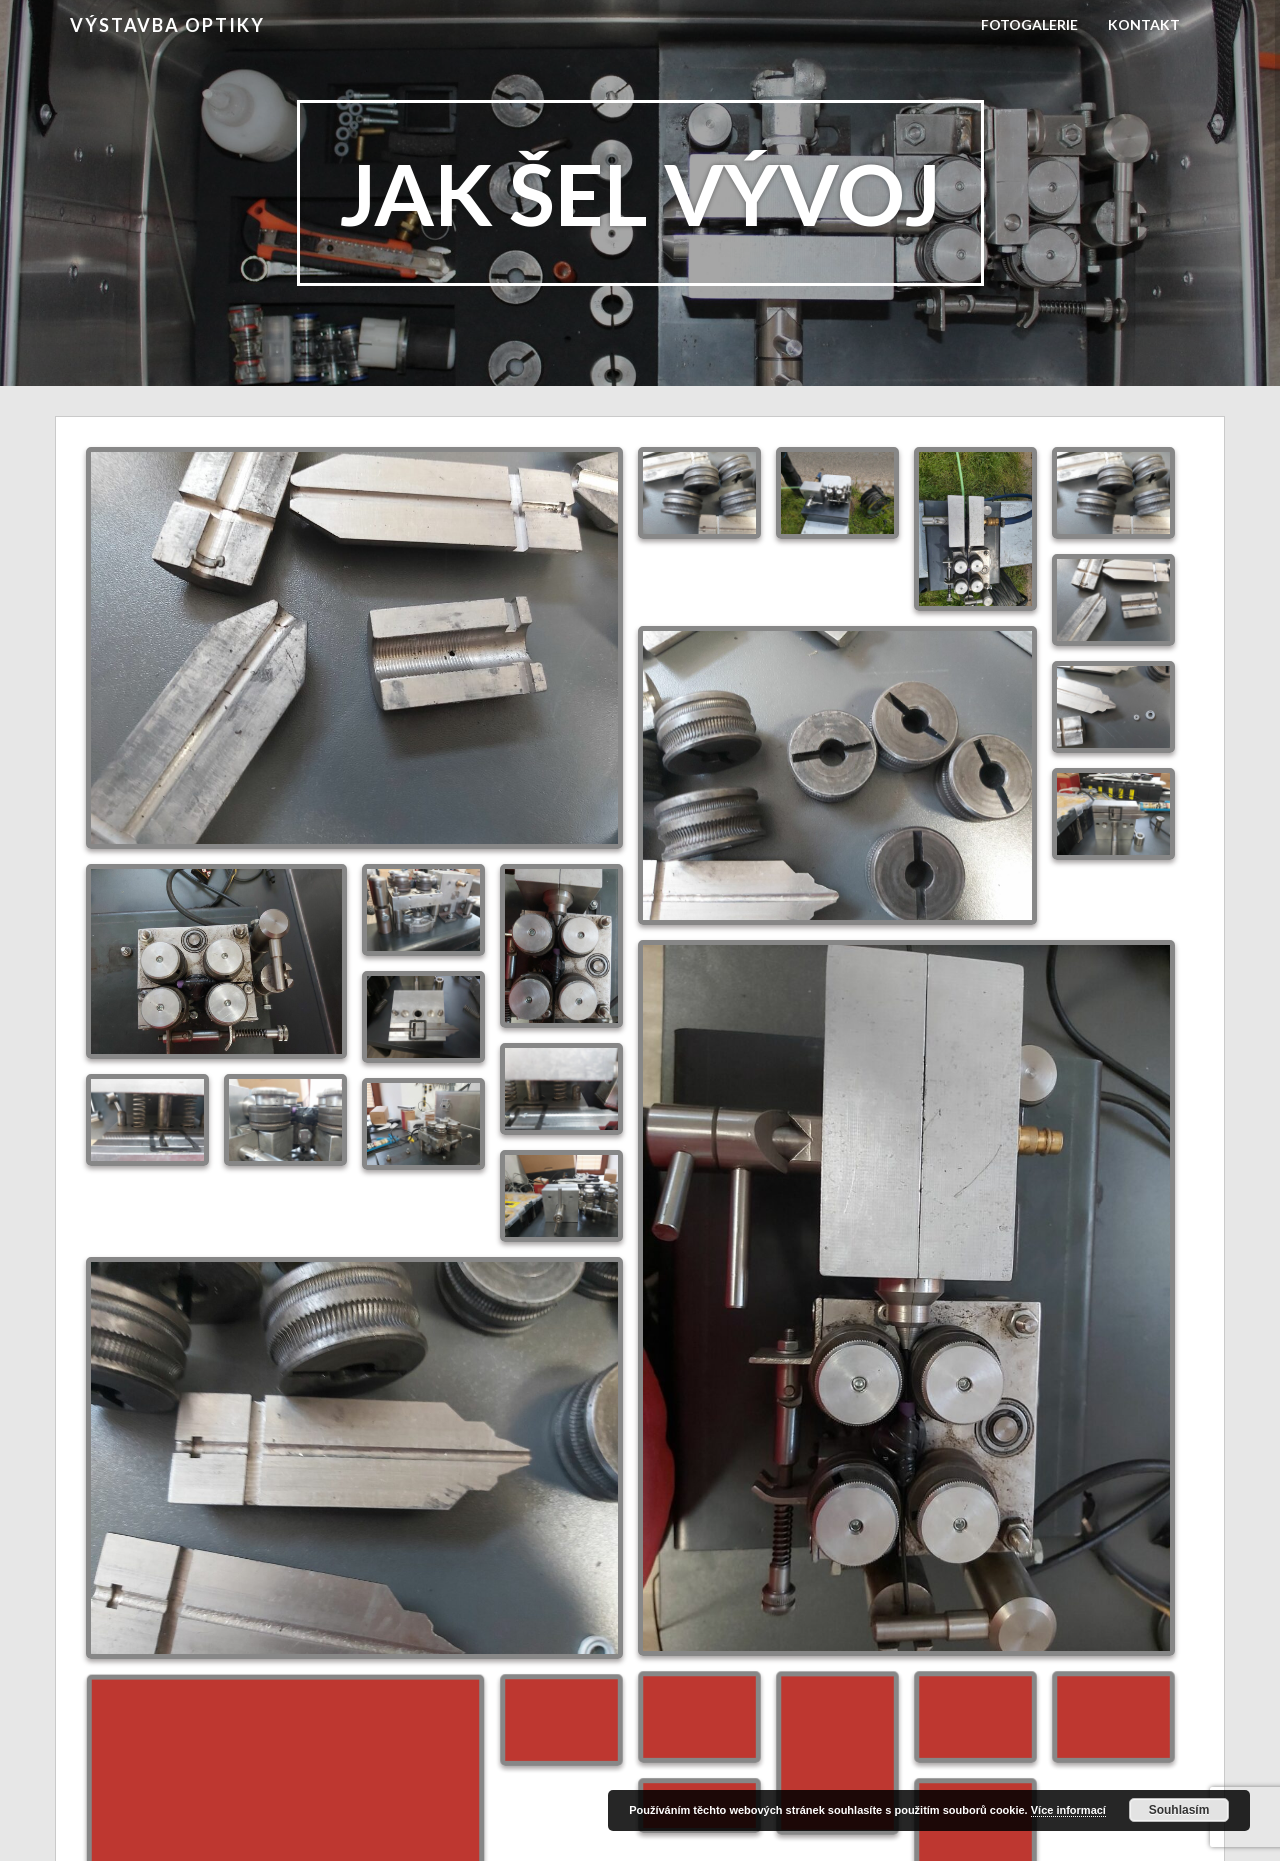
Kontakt (1144, 24)
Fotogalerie (1029, 24)
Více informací (1068, 1810)
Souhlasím (1179, 1810)
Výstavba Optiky (167, 25)
